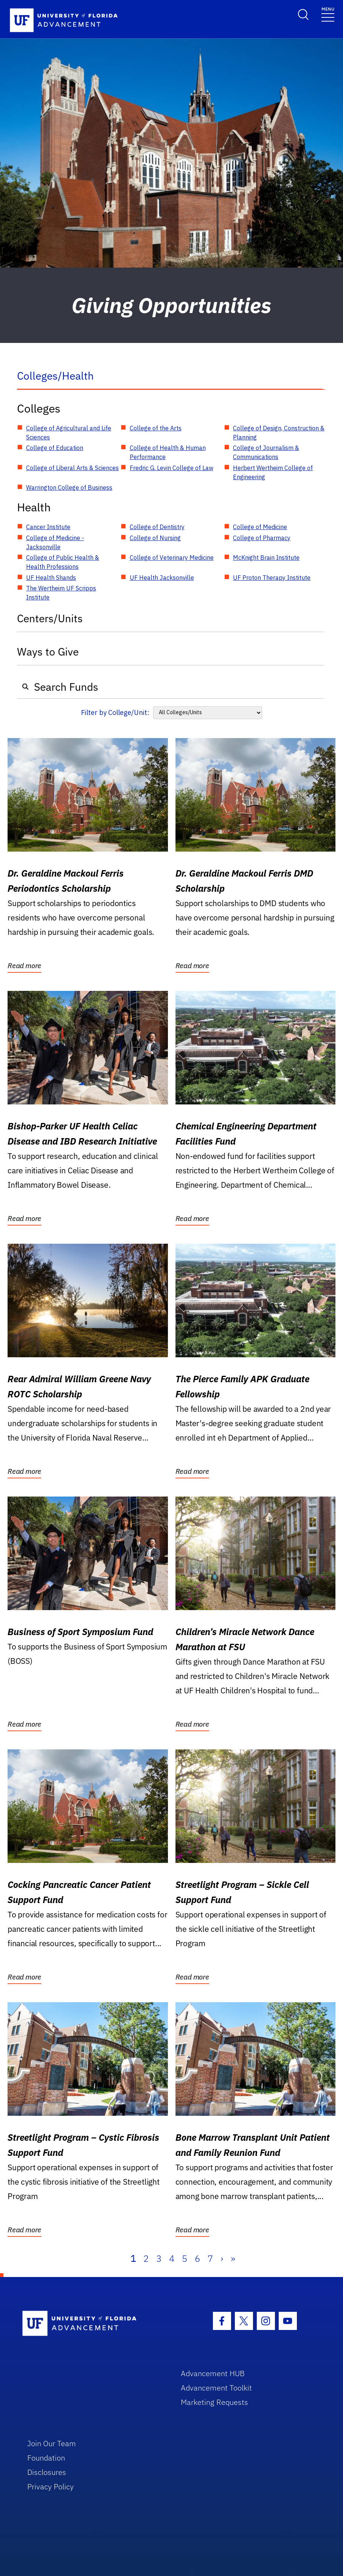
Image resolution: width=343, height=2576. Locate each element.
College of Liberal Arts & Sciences (72, 468)
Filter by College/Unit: (115, 712)
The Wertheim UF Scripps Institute (61, 592)
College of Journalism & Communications (266, 452)
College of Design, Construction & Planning (278, 432)
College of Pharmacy (261, 538)
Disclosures (46, 2472)
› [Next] (221, 2258)
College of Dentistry (157, 527)
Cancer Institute (48, 527)
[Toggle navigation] (328, 14)
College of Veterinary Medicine (172, 557)
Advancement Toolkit (216, 2388)
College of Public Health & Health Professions (62, 562)
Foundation (46, 2458)
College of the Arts (156, 428)
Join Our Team (51, 2443)
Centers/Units (50, 618)
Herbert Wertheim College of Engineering (273, 472)
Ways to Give (48, 652)
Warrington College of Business (69, 487)
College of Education (54, 448)
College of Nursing (155, 538)
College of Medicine (260, 527)
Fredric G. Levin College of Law (171, 468)
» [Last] (233, 2258)
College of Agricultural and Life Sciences (68, 432)
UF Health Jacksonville (162, 577)
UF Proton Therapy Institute (271, 577)
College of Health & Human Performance (168, 452)
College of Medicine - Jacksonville (55, 542)
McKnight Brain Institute (266, 557)
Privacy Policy (50, 2486)
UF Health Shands (51, 577)
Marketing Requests (214, 2402)
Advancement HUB (213, 2373)
